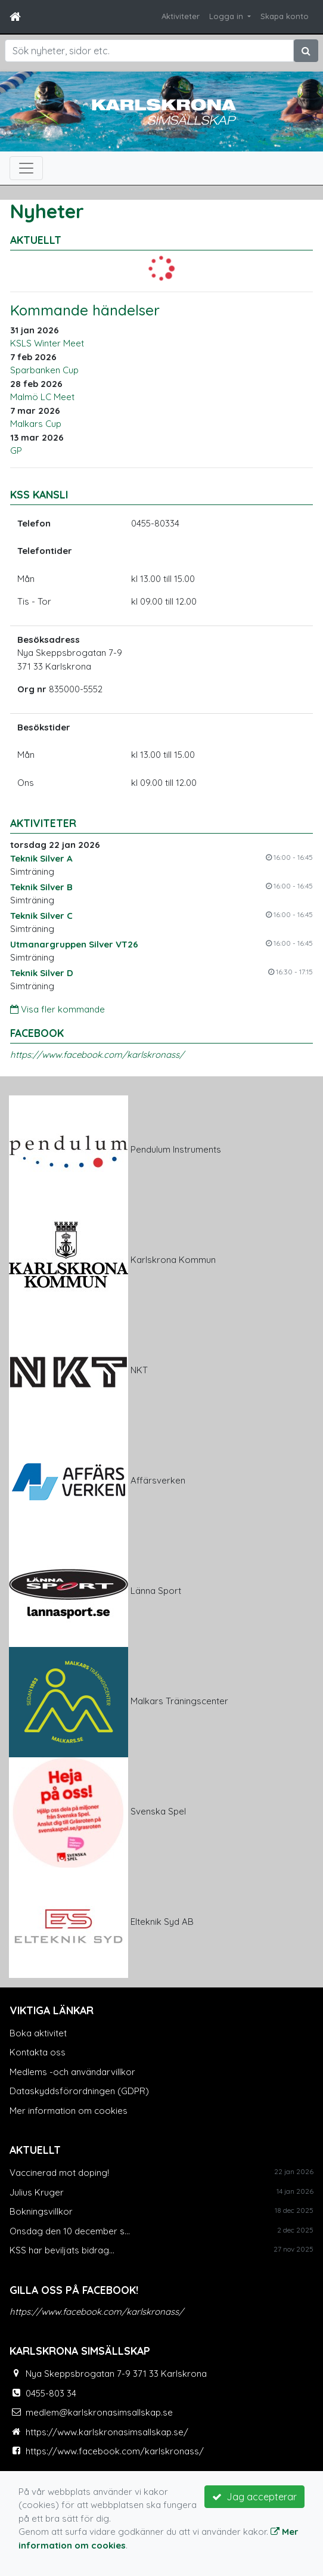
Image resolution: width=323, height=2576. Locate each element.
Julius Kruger (37, 2192)
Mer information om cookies (69, 2110)
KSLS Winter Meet (47, 343)
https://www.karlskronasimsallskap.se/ (107, 2432)
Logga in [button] (227, 16)
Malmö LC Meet (42, 396)
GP (16, 450)
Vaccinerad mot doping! (59, 2172)
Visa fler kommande (57, 1009)
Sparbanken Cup (44, 370)
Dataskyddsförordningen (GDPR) (79, 2091)
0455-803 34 (51, 2393)
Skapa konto (284, 16)
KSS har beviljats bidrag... (62, 2250)
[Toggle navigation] (26, 168)
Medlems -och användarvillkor (72, 2071)
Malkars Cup (35, 423)
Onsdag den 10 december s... (70, 2231)
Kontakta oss (38, 2052)
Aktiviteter (181, 16)
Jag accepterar (254, 2497)
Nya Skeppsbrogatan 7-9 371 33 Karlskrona (116, 2373)
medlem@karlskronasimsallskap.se (99, 2412)
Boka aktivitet (38, 2033)
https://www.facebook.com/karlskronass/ (97, 1054)
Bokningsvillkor (41, 2211)
